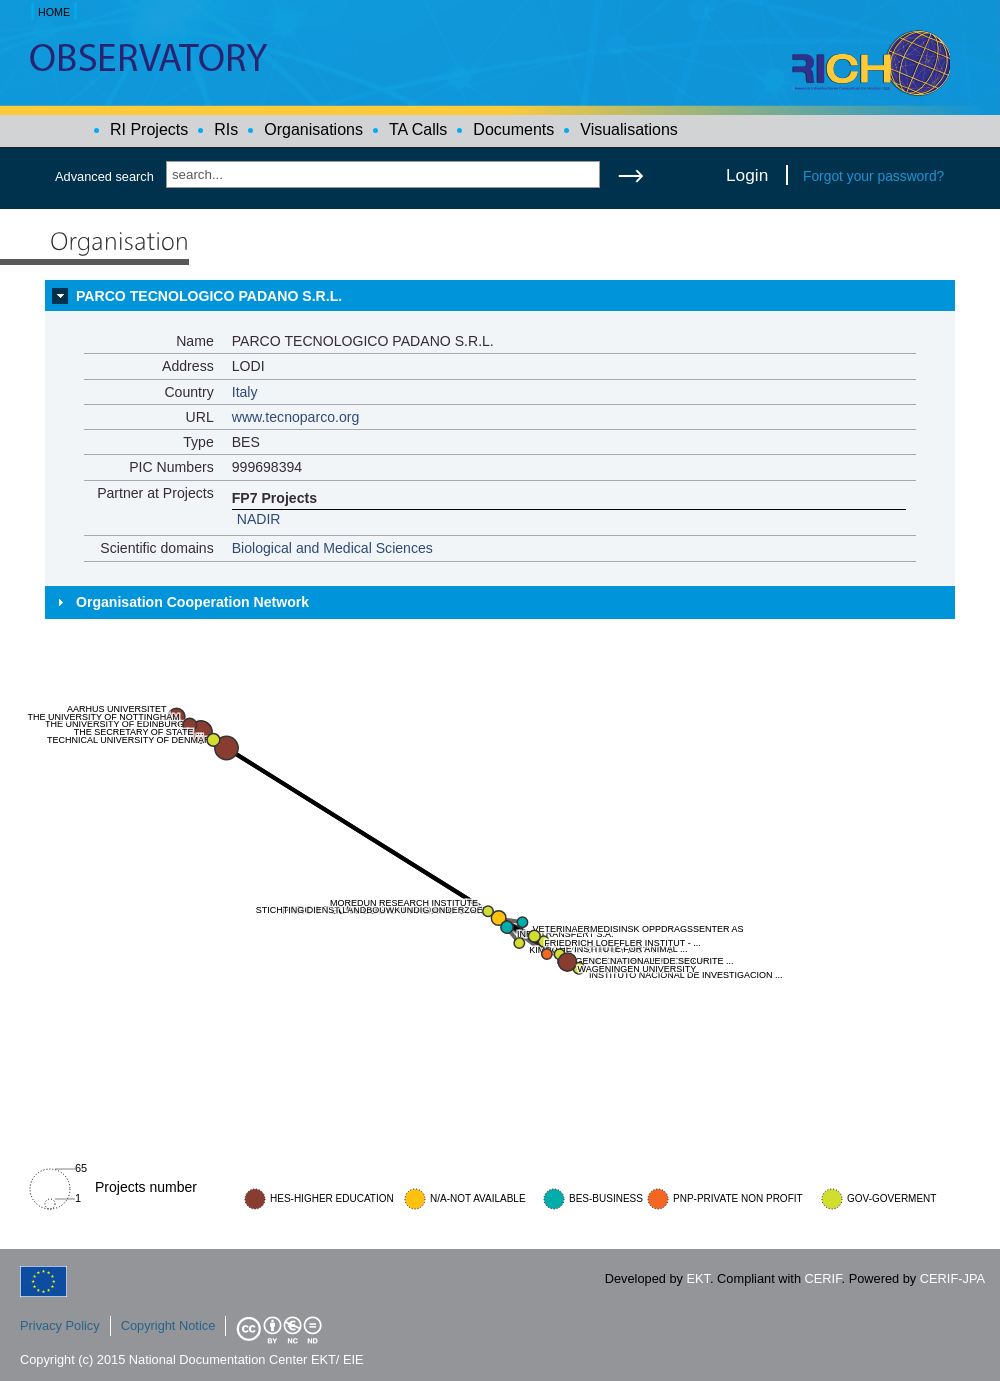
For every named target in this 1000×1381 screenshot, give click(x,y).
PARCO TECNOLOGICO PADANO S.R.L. (209, 296)
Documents (513, 129)
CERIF (823, 1278)
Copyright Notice (168, 1325)
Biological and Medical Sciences (332, 548)
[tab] (500, 296)
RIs (226, 129)
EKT (698, 1278)
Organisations (313, 129)
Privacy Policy (60, 1325)
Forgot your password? (873, 176)
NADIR (259, 519)
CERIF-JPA (952, 1278)
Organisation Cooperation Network (192, 602)
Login (747, 175)
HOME (54, 12)
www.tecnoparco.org (296, 417)
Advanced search (104, 176)
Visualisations (629, 129)
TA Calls (418, 129)
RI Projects (149, 129)
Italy (245, 392)
